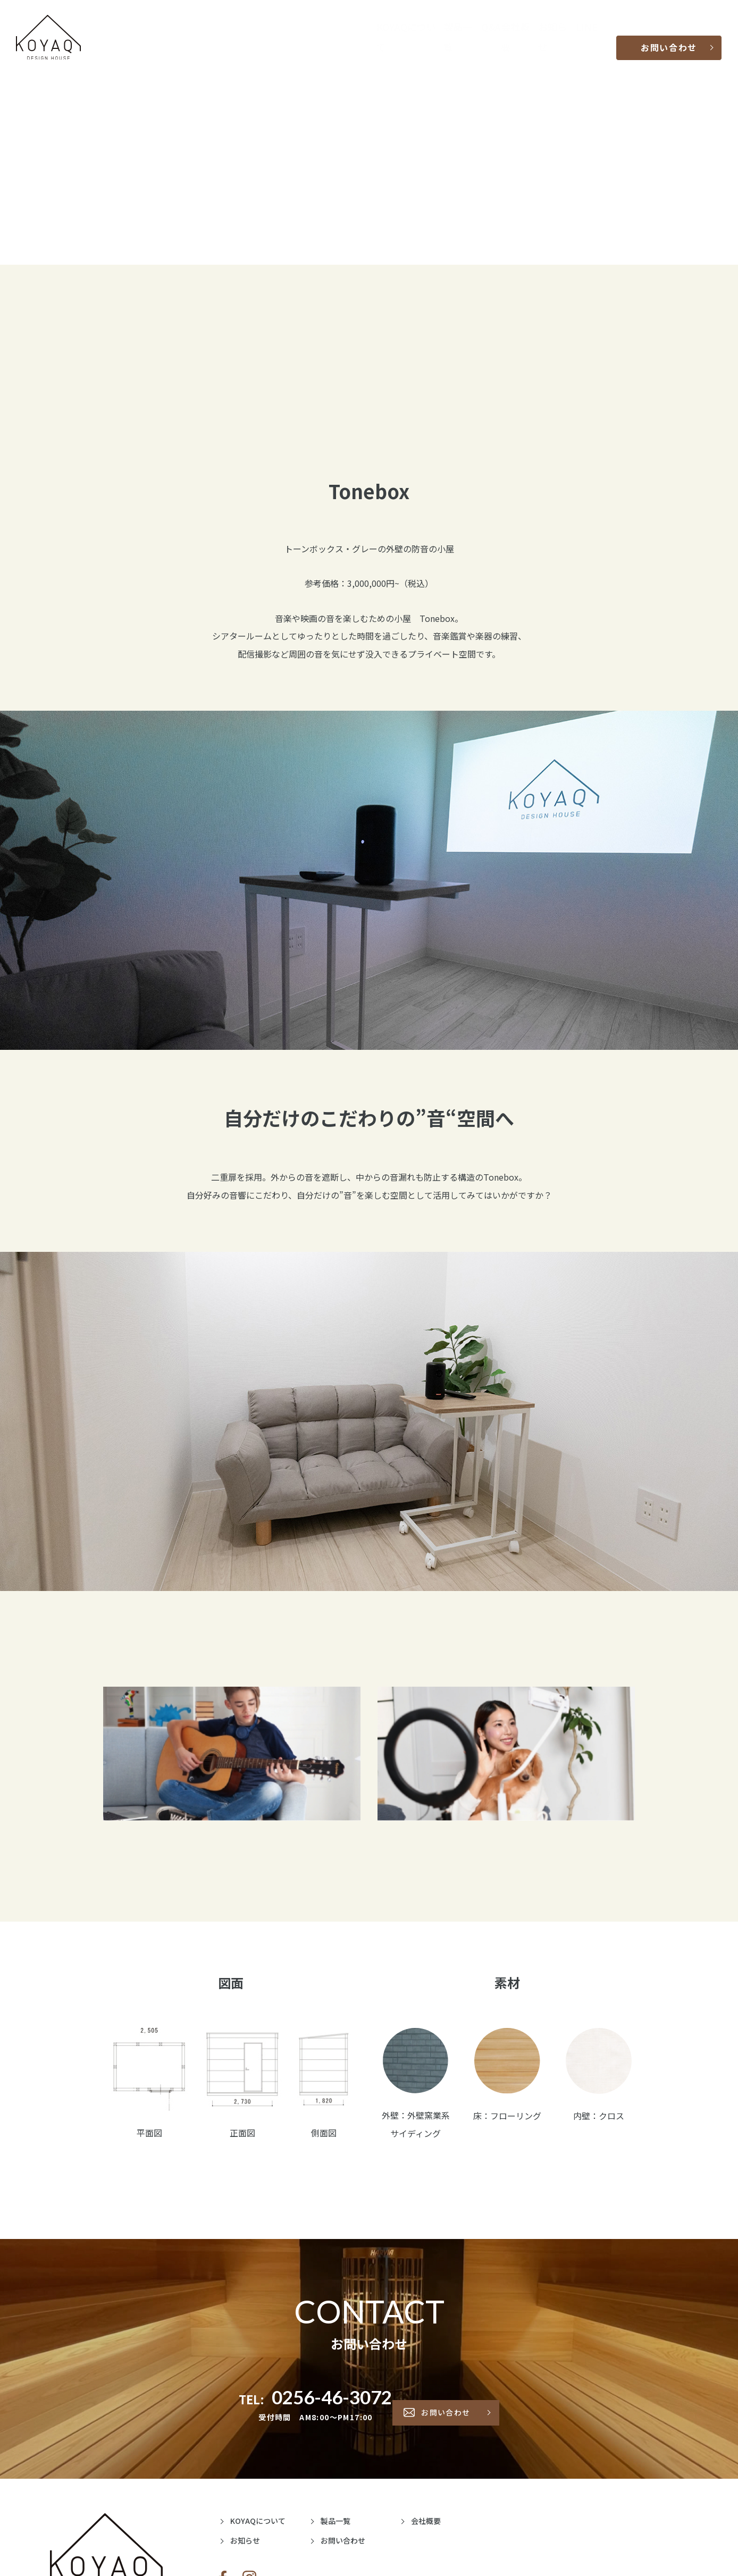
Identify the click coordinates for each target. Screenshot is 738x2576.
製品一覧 (460, 36)
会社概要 (521, 36)
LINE (590, 36)
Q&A (490, 36)
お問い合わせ (670, 36)
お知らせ (559, 36)
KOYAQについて (407, 36)
